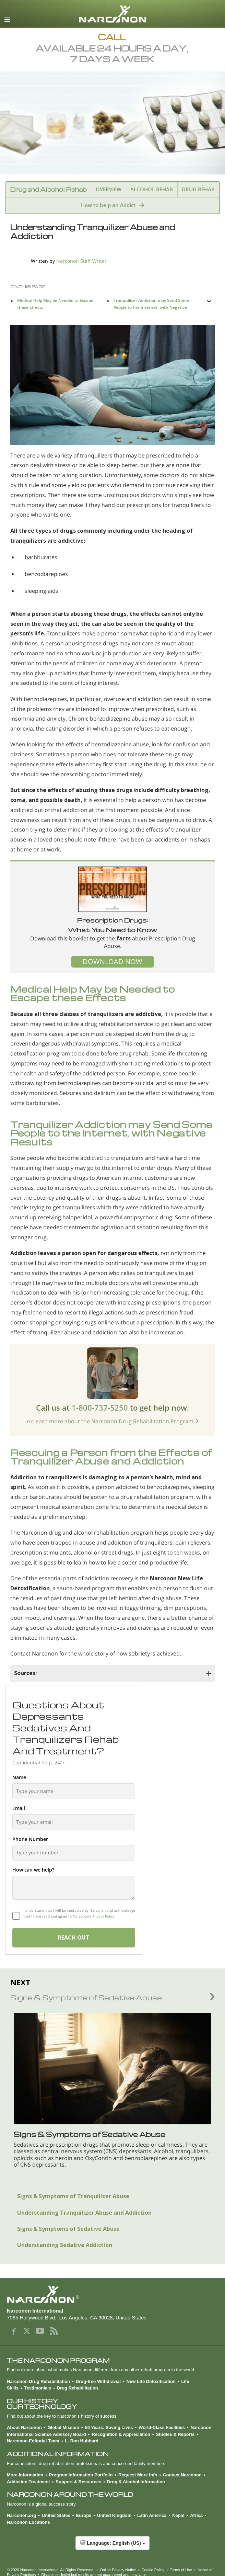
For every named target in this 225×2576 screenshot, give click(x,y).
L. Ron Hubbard (82, 2440)
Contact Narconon (182, 2474)
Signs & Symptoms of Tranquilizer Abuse (73, 2196)
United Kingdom (114, 2515)
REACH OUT (74, 1937)
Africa (196, 2515)
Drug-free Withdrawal (98, 2381)
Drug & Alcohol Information (136, 2481)
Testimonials (37, 2388)
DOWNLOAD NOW (112, 961)
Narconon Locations (28, 2522)
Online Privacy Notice (118, 2570)
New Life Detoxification (151, 2381)
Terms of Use (181, 2570)
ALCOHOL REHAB (151, 189)
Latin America (152, 2515)
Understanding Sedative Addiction (64, 2245)
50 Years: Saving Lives (109, 2427)
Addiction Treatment (28, 2481)
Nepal (178, 2515)
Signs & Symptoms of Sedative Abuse (68, 2229)
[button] (112, 2546)
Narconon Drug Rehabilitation (38, 2381)
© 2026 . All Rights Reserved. (50, 2570)
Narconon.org (21, 2515)
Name (19, 1777)
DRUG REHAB (198, 189)
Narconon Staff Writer (81, 261)
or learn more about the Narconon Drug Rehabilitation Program (110, 1421)
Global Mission (63, 2427)
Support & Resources (78, 2481)
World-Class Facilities (162, 2427)
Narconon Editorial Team (33, 2440)
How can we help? (33, 1869)
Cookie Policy (152, 2570)
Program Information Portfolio (81, 2474)
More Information (25, 2474)
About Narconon (24, 2427)
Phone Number (30, 1839)
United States (56, 2515)
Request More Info (137, 2474)
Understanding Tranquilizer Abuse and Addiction (84, 2212)
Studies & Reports (175, 2434)
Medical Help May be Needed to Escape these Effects (55, 303)
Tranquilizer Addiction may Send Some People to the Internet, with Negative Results (151, 307)
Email (18, 1808)
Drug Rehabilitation (77, 2388)
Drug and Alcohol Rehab (48, 189)
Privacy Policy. (104, 1916)
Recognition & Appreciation (121, 2434)
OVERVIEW (108, 189)
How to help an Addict (108, 205)
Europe (84, 2515)
